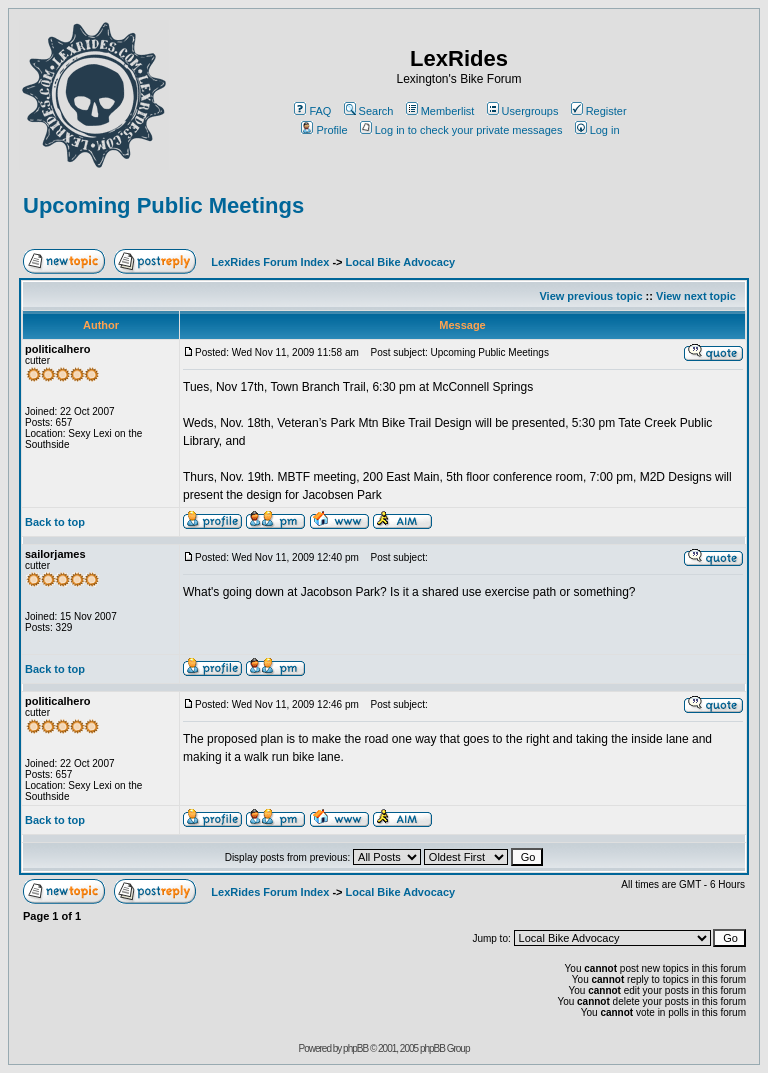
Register (599, 111)
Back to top (55, 522)
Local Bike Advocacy (401, 262)
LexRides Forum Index (270, 262)
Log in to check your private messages (461, 130)
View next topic (696, 296)
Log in (597, 130)
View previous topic (590, 296)
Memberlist (440, 111)
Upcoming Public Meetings (163, 205)
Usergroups (523, 111)
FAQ (312, 111)
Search (369, 111)
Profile (324, 130)
